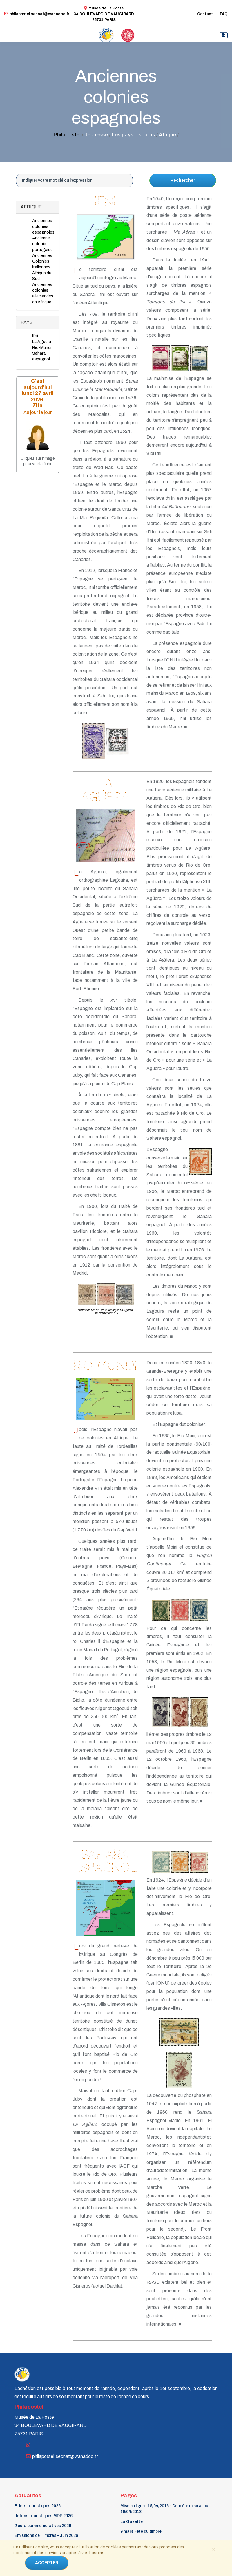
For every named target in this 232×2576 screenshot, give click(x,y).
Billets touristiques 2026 (37, 2506)
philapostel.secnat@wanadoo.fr (36, 14)
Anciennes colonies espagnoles (43, 226)
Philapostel (67, 135)
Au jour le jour (37, 412)
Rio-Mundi (41, 347)
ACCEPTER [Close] (46, 2563)
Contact (205, 14)
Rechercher (183, 180)
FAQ (224, 14)
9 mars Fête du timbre (141, 2531)
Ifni (35, 336)
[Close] (213, 2549)
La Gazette (131, 2521)
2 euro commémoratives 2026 (42, 2525)
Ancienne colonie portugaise (42, 244)
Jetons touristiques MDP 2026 (43, 2516)
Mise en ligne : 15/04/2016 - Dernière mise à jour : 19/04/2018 (166, 2509)
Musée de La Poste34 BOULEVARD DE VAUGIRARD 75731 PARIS (104, 14)
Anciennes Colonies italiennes (42, 261)
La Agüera (41, 342)
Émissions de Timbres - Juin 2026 (46, 2535)
